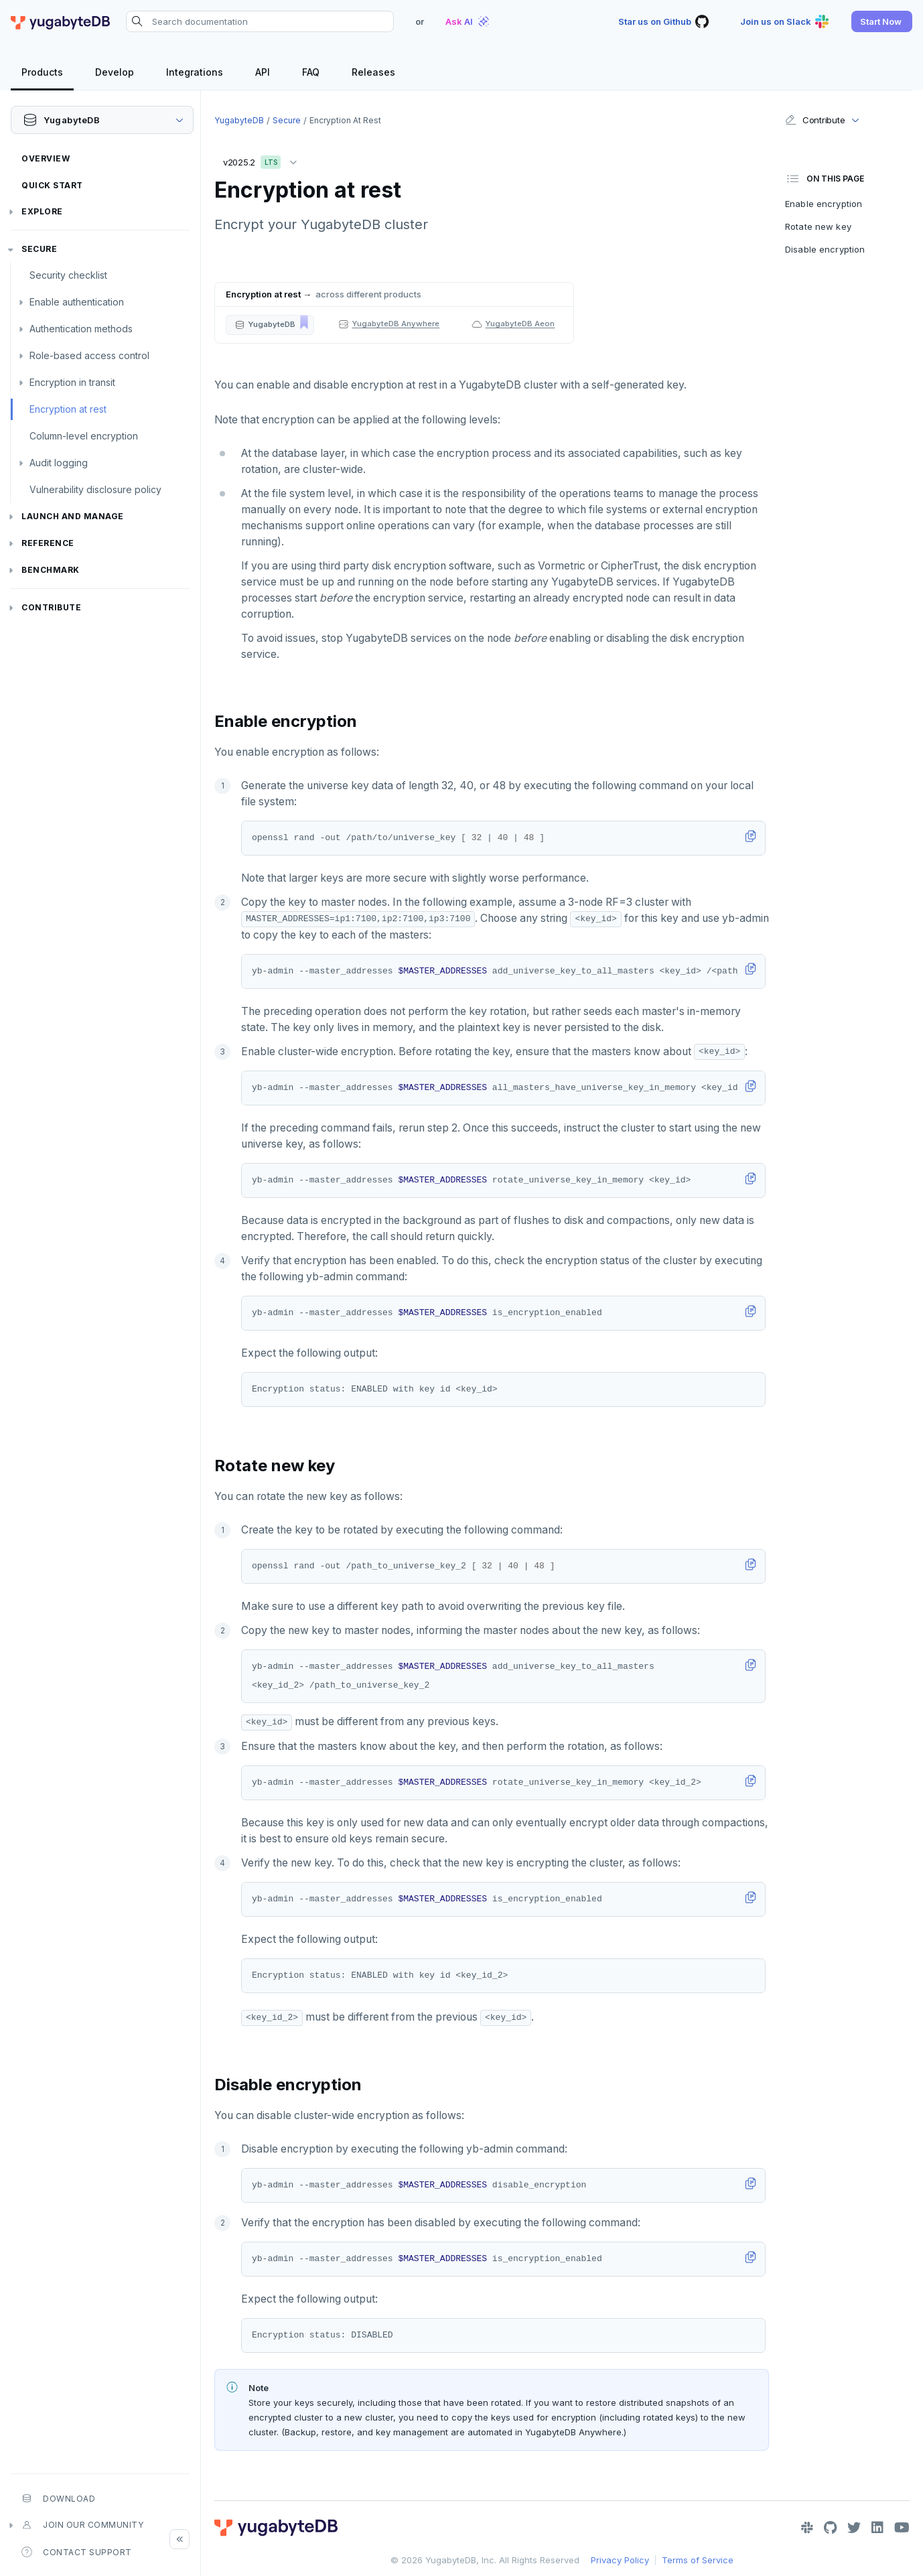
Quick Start (52, 185)
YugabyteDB (239, 120)
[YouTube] (902, 2527)
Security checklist (68, 275)
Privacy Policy (620, 2560)
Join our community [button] (82, 2525)
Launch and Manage (72, 516)
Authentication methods (81, 328)
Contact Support (76, 2552)
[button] (881, 21)
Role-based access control (89, 355)
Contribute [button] (815, 120)
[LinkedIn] (877, 2527)
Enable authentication (76, 302)
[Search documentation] (260, 21)
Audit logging (58, 462)
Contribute (51, 607)
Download (58, 2498)
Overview (45, 158)
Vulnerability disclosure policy (95, 489)
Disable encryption (825, 249)
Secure (39, 249)
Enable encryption (823, 203)
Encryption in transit (72, 382)
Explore (42, 211)
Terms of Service (697, 2560)
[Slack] (807, 2527)
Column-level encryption (83, 436)
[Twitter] (854, 2527)
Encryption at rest (67, 409)
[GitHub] (830, 2527)
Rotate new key (818, 226)
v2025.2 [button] (263, 160)
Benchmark (50, 570)
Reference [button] (47, 543)
